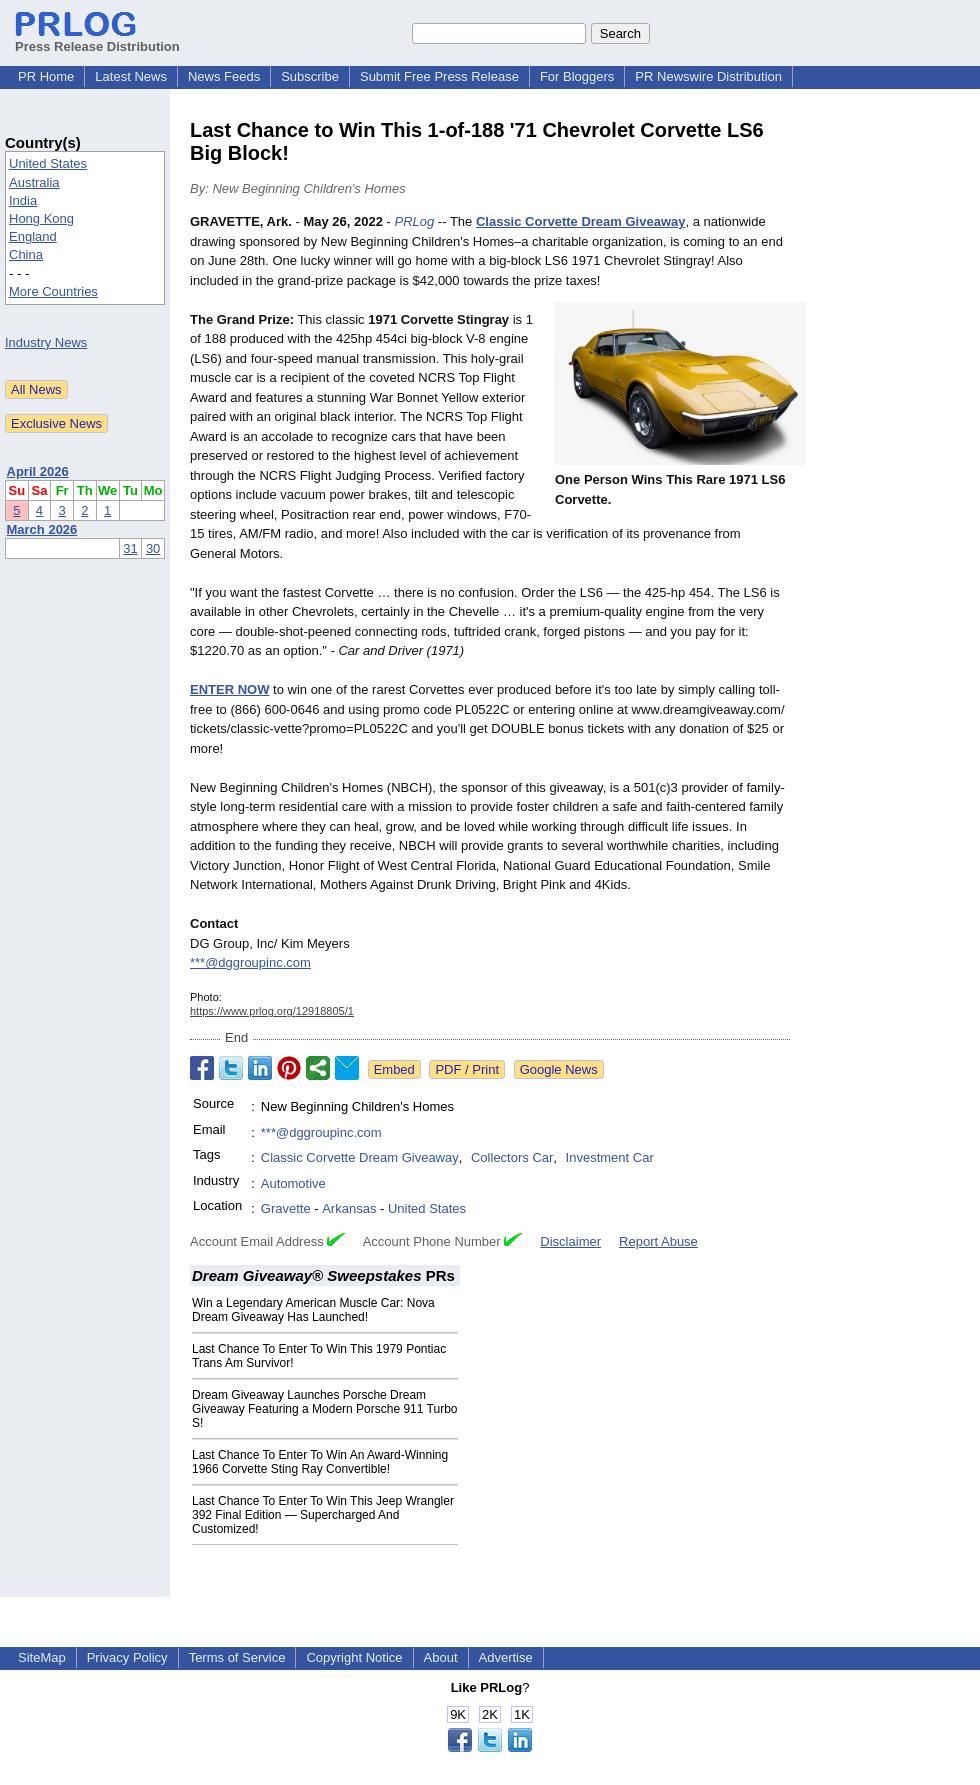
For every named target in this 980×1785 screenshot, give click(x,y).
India (23, 200)
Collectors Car (512, 1157)
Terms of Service (237, 1657)
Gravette (286, 1208)
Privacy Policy (127, 1657)
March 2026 (42, 529)
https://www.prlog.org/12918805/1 (272, 1011)
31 (130, 548)
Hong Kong (41, 218)
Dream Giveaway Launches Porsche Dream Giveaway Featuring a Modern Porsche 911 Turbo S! (324, 1409)
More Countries (53, 291)
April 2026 (38, 471)
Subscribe (310, 76)
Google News (559, 1069)
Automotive (293, 1183)
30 (153, 548)
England (33, 236)
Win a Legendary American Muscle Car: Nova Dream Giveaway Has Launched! (313, 1310)
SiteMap (42, 1657)
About (441, 1657)
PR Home (46, 76)
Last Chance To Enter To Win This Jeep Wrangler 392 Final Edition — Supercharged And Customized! (323, 1515)
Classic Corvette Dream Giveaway (360, 1157)
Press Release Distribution (97, 39)
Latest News (131, 76)
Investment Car (610, 1157)
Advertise (506, 1657)
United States (48, 163)
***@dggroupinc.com (250, 962)
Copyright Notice (354, 1657)
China (26, 254)
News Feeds (224, 76)
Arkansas (349, 1208)
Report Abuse (658, 1241)
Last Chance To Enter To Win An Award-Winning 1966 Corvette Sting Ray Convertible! (320, 1462)
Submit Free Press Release (439, 76)
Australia (34, 182)
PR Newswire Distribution (708, 76)
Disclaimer (570, 1241)
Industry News (46, 342)
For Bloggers (577, 76)
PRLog (415, 221)
